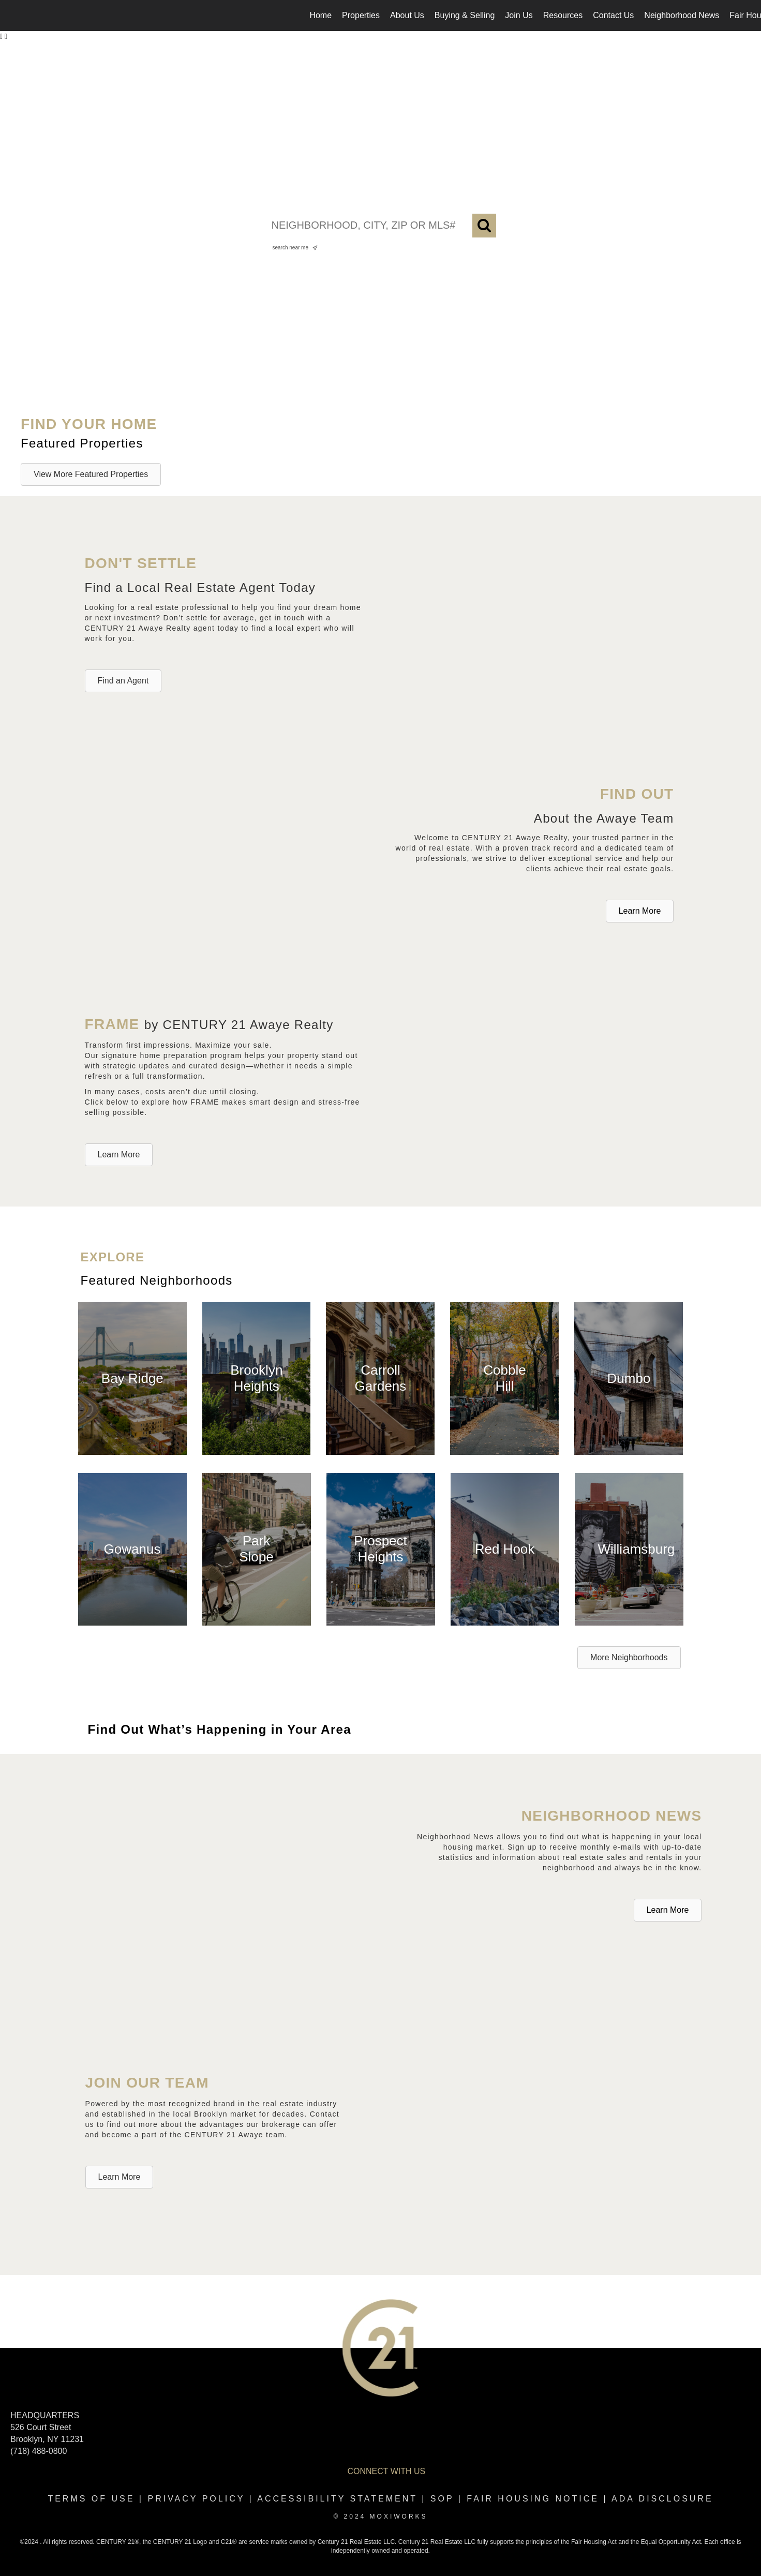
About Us (407, 15)
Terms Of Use (91, 2498)
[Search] (484, 225)
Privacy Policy (196, 2498)
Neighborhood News (681, 15)
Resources (563, 15)
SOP (442, 2498)
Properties (361, 15)
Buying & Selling (465, 15)
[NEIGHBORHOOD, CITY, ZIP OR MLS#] (380, 225)
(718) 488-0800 (38, 2451)
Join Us (518, 15)
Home (320, 15)
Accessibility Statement (337, 2498)
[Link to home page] (13, 15)
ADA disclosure (662, 2498)
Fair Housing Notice (533, 2498)
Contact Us (613, 15)
